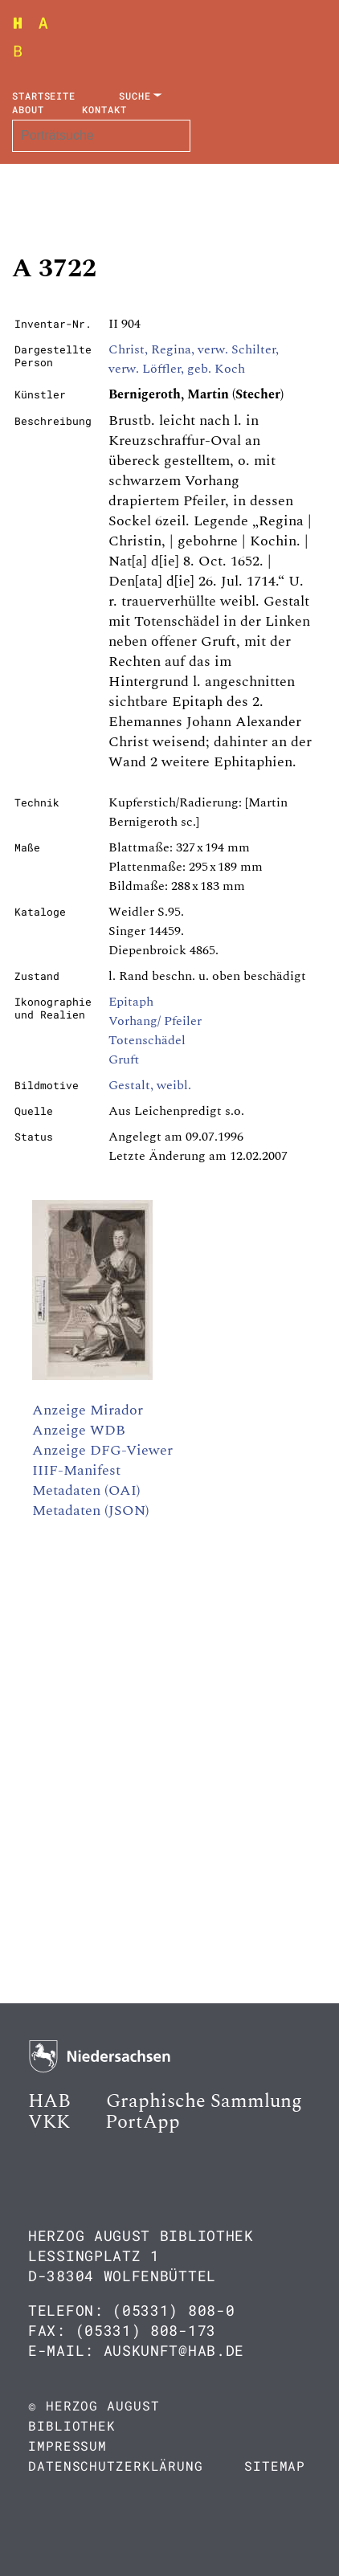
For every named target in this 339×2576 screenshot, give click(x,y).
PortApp (142, 2122)
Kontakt (104, 109)
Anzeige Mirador (87, 1410)
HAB (49, 2101)
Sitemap (274, 2465)
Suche (135, 95)
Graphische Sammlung (204, 2101)
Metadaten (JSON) (90, 1510)
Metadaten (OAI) (86, 1490)
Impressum (67, 2445)
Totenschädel (147, 1040)
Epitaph (130, 1001)
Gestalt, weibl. (149, 1085)
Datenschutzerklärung (115, 2465)
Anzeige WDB (78, 1430)
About (28, 109)
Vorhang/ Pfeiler (155, 1021)
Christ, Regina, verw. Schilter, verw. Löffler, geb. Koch (193, 359)
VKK (49, 2122)
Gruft (123, 1059)
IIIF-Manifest (76, 1470)
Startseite (44, 95)
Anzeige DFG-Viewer (102, 1450)
